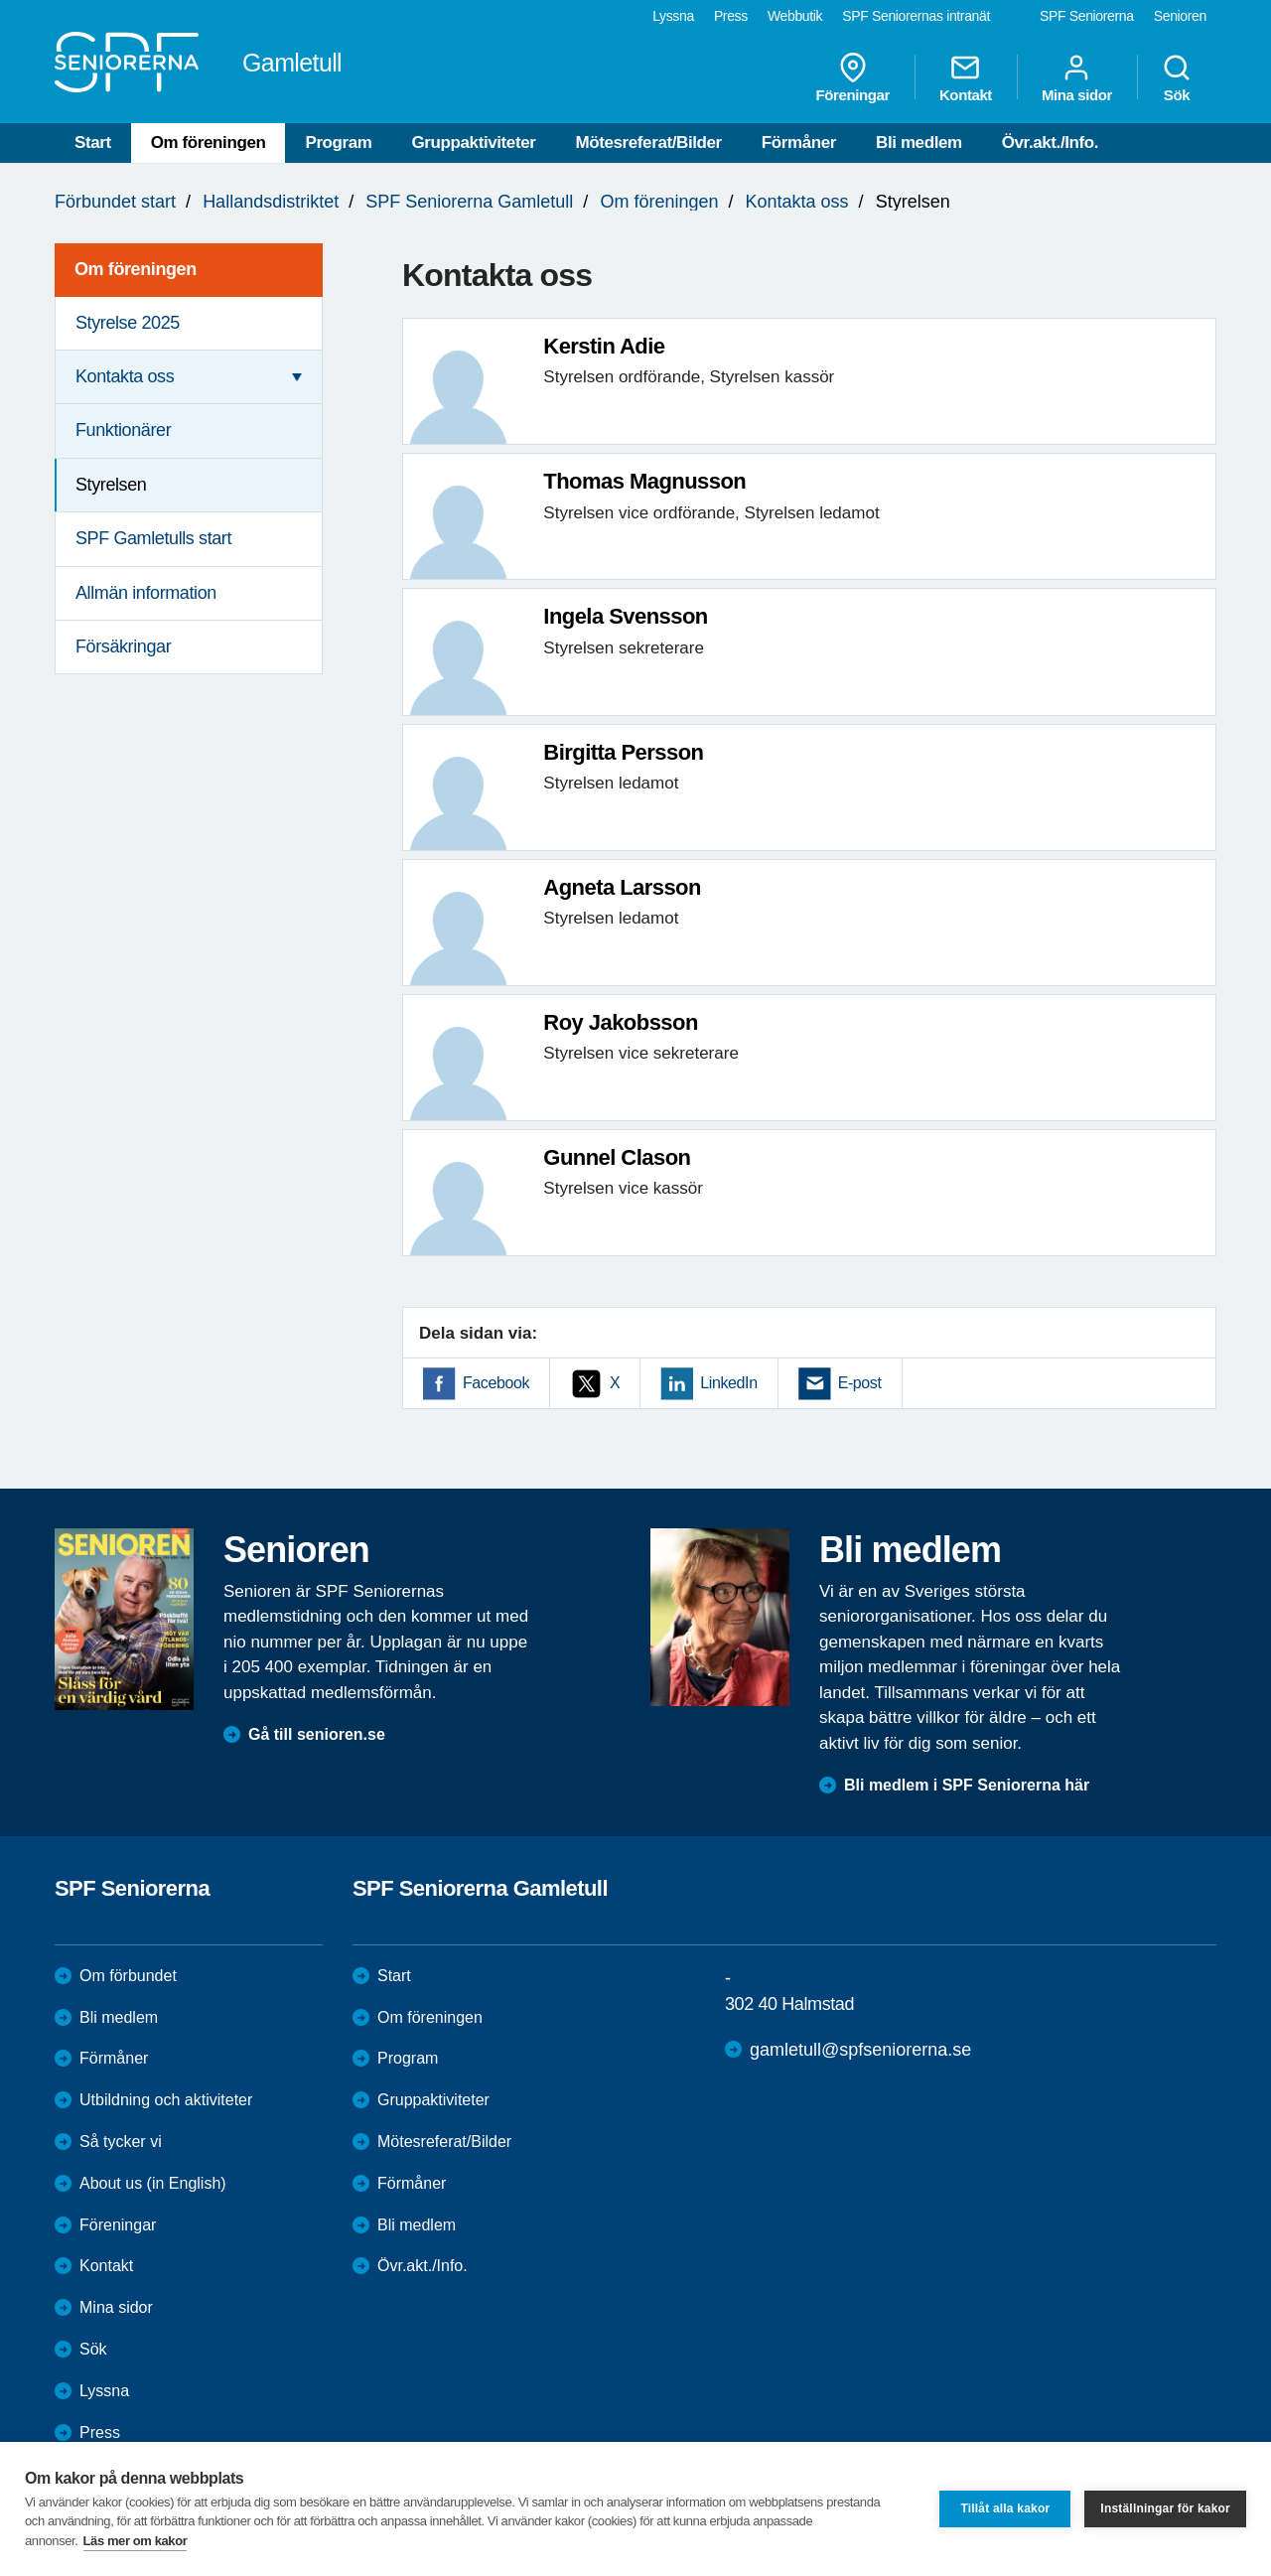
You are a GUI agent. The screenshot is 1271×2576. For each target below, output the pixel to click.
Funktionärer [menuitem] (123, 430)
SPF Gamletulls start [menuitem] (153, 538)
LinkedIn (728, 1382)
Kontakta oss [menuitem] (124, 376)
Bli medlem (919, 142)
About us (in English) (152, 2183)
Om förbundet (128, 1975)
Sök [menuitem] (1177, 77)
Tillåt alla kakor (1005, 2508)
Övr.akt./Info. (1050, 142)
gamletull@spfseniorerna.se (860, 2050)
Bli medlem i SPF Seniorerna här (966, 1785)
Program (338, 142)
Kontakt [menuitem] (965, 77)
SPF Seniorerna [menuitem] (1087, 16)
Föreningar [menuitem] (853, 77)
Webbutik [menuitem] (795, 16)
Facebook (496, 1382)
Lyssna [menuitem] (673, 16)
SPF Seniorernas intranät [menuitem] (916, 16)
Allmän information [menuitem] (145, 593)
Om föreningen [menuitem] (135, 269)
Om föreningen (208, 142)
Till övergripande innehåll (0, 0)
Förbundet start (115, 202)
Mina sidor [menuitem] (1077, 77)
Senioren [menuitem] (1180, 16)
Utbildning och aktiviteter (165, 2099)
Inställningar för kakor (1165, 2508)
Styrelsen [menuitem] (110, 485)
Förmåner (799, 142)
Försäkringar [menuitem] (123, 646)
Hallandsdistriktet (271, 202)
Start (92, 142)
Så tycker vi (120, 2141)
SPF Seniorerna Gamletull (469, 202)
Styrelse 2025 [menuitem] (127, 323)
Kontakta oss (797, 202)
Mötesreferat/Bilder (648, 142)
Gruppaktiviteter (474, 142)
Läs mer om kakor (135, 2540)
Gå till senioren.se (316, 1734)
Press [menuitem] (731, 16)
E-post (860, 1382)
